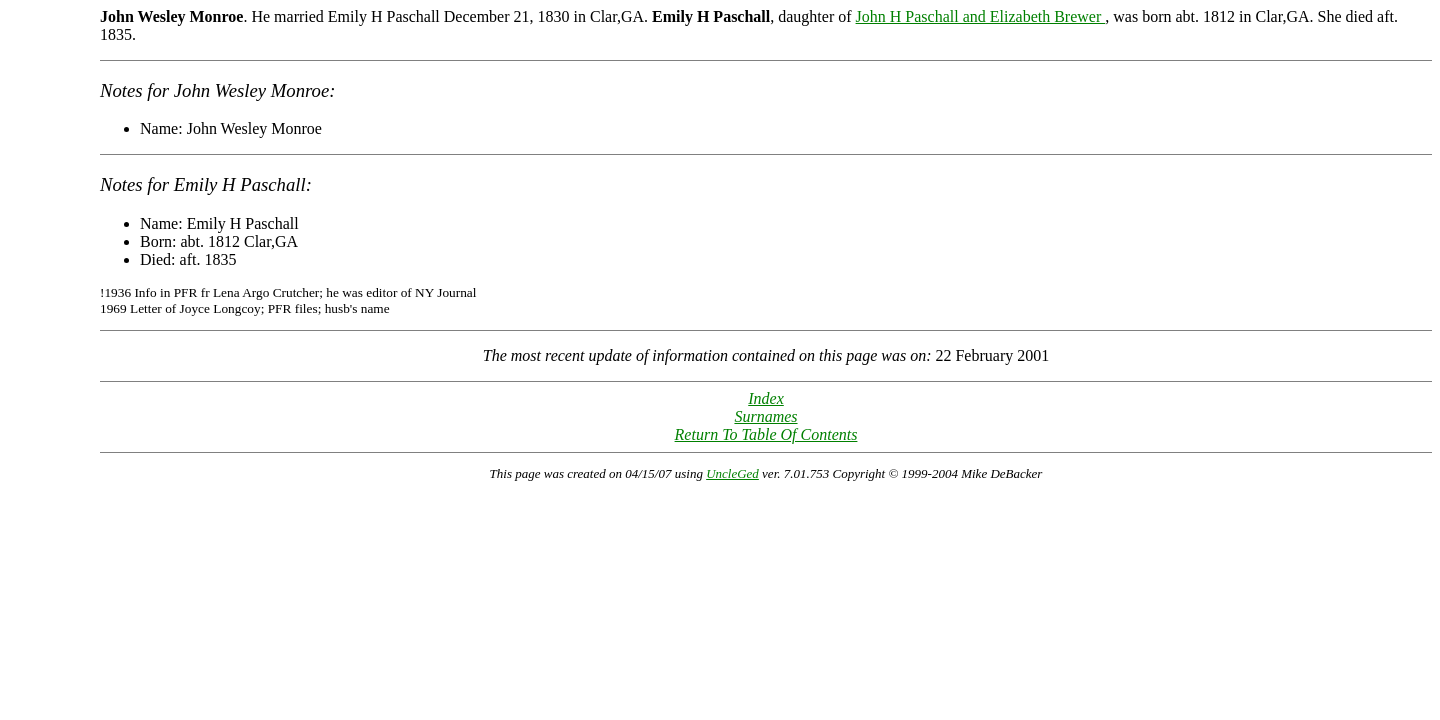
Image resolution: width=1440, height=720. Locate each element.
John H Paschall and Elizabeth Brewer (981, 16)
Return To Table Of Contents (766, 434)
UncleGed (732, 473)
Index (766, 398)
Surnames (765, 416)
